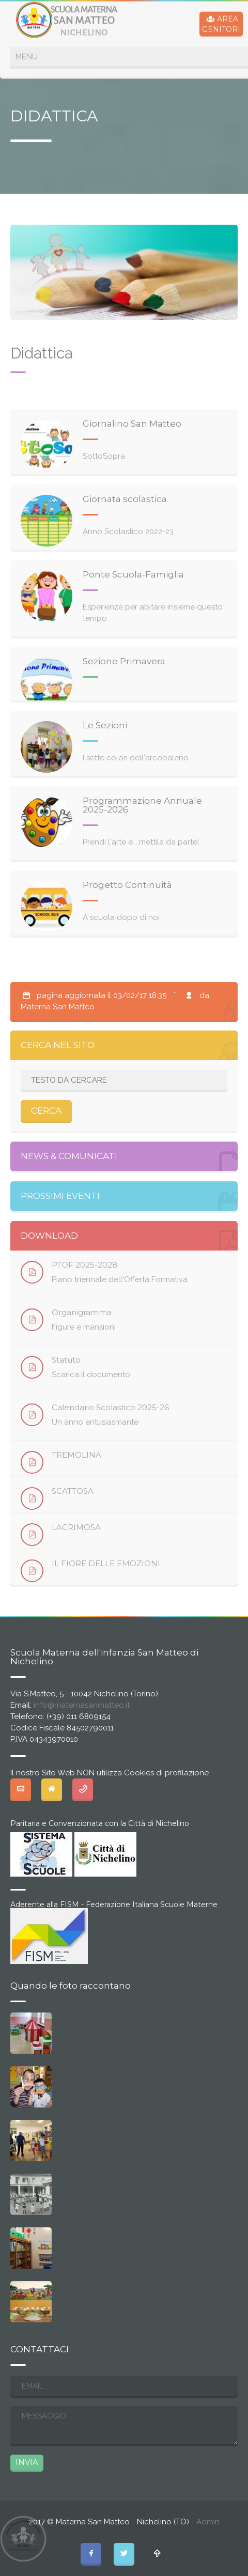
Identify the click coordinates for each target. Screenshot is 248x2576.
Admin (208, 2521)
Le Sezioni (105, 725)
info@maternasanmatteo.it (82, 1705)
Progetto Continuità (127, 885)
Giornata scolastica (125, 499)
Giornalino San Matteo (132, 423)
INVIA (27, 2462)
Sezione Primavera (124, 661)
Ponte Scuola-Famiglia (133, 574)
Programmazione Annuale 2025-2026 (142, 805)
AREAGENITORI (221, 23)
